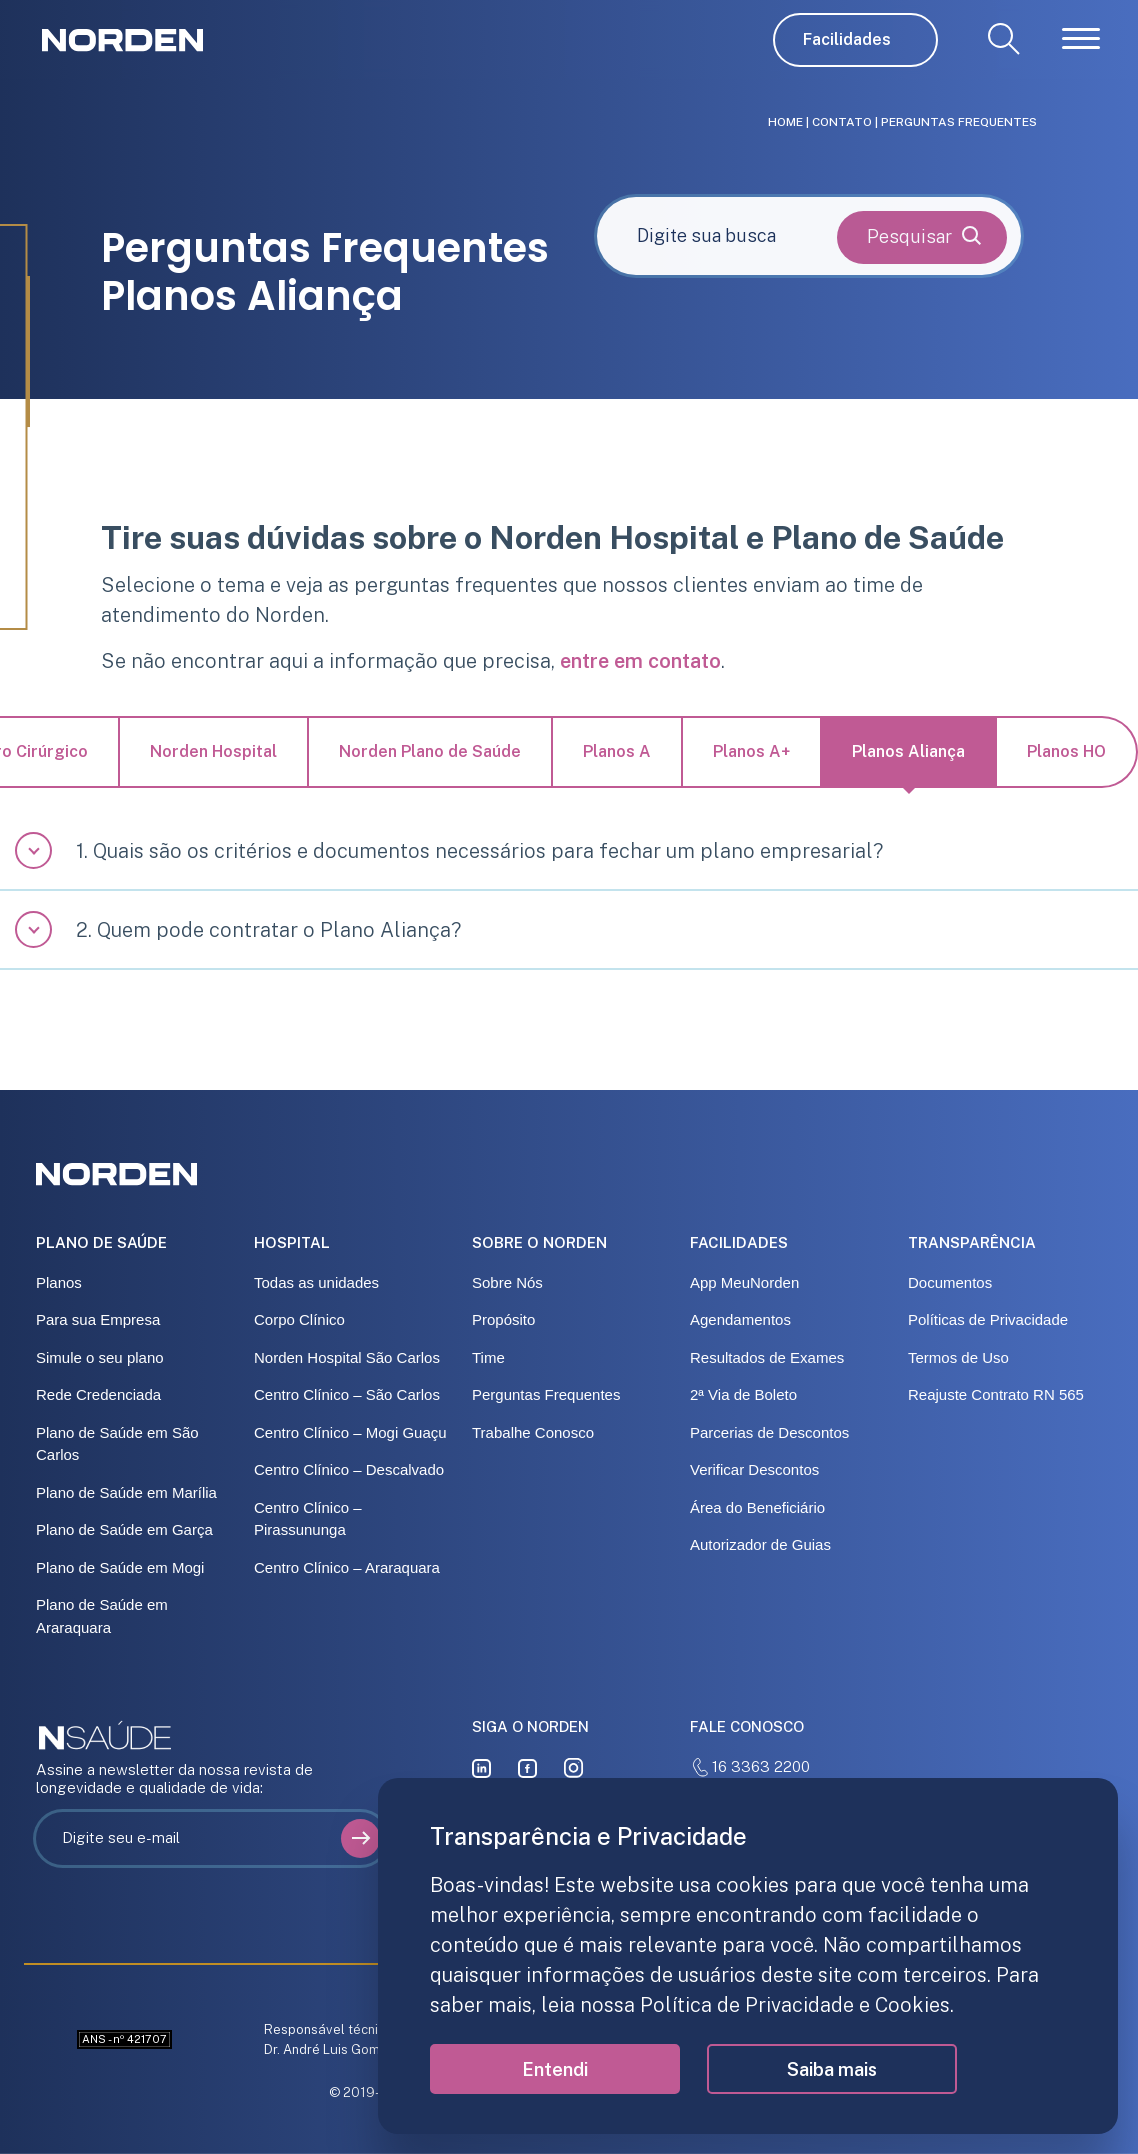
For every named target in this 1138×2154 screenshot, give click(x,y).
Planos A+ (751, 751)
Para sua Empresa (98, 1319)
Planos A (617, 751)
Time (488, 1357)
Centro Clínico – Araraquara (347, 1567)
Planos (59, 1282)
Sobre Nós (507, 1282)
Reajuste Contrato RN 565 (996, 1394)
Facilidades (847, 39)
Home (785, 122)
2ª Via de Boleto (743, 1394)
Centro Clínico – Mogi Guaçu (350, 1432)
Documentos (950, 1282)
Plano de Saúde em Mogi (120, 1567)
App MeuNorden (744, 1282)
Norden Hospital (213, 751)
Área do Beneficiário (757, 1507)
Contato (842, 122)
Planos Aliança (908, 751)
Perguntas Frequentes (546, 1394)
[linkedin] (481, 1767)
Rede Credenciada (98, 1394)
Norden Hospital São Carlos (347, 1357)
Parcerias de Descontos (769, 1432)
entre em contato (640, 661)
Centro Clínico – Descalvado (349, 1469)
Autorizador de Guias (760, 1544)
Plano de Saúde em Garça (124, 1529)
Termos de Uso (958, 1357)
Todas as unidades (316, 1282)
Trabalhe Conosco (533, 1432)
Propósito (503, 1319)
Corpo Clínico (299, 1319)
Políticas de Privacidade (988, 1319)
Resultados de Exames (767, 1357)
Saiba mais (832, 2069)
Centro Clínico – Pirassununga (308, 1519)
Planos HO (1066, 751)
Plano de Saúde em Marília (126, 1492)
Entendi (555, 2069)
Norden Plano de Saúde (430, 751)
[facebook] (527, 1767)
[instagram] (574, 1767)
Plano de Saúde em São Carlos (117, 1444)
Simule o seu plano (100, 1357)
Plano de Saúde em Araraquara (102, 1616)
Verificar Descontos (754, 1469)
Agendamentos (740, 1319)
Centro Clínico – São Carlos (347, 1394)
